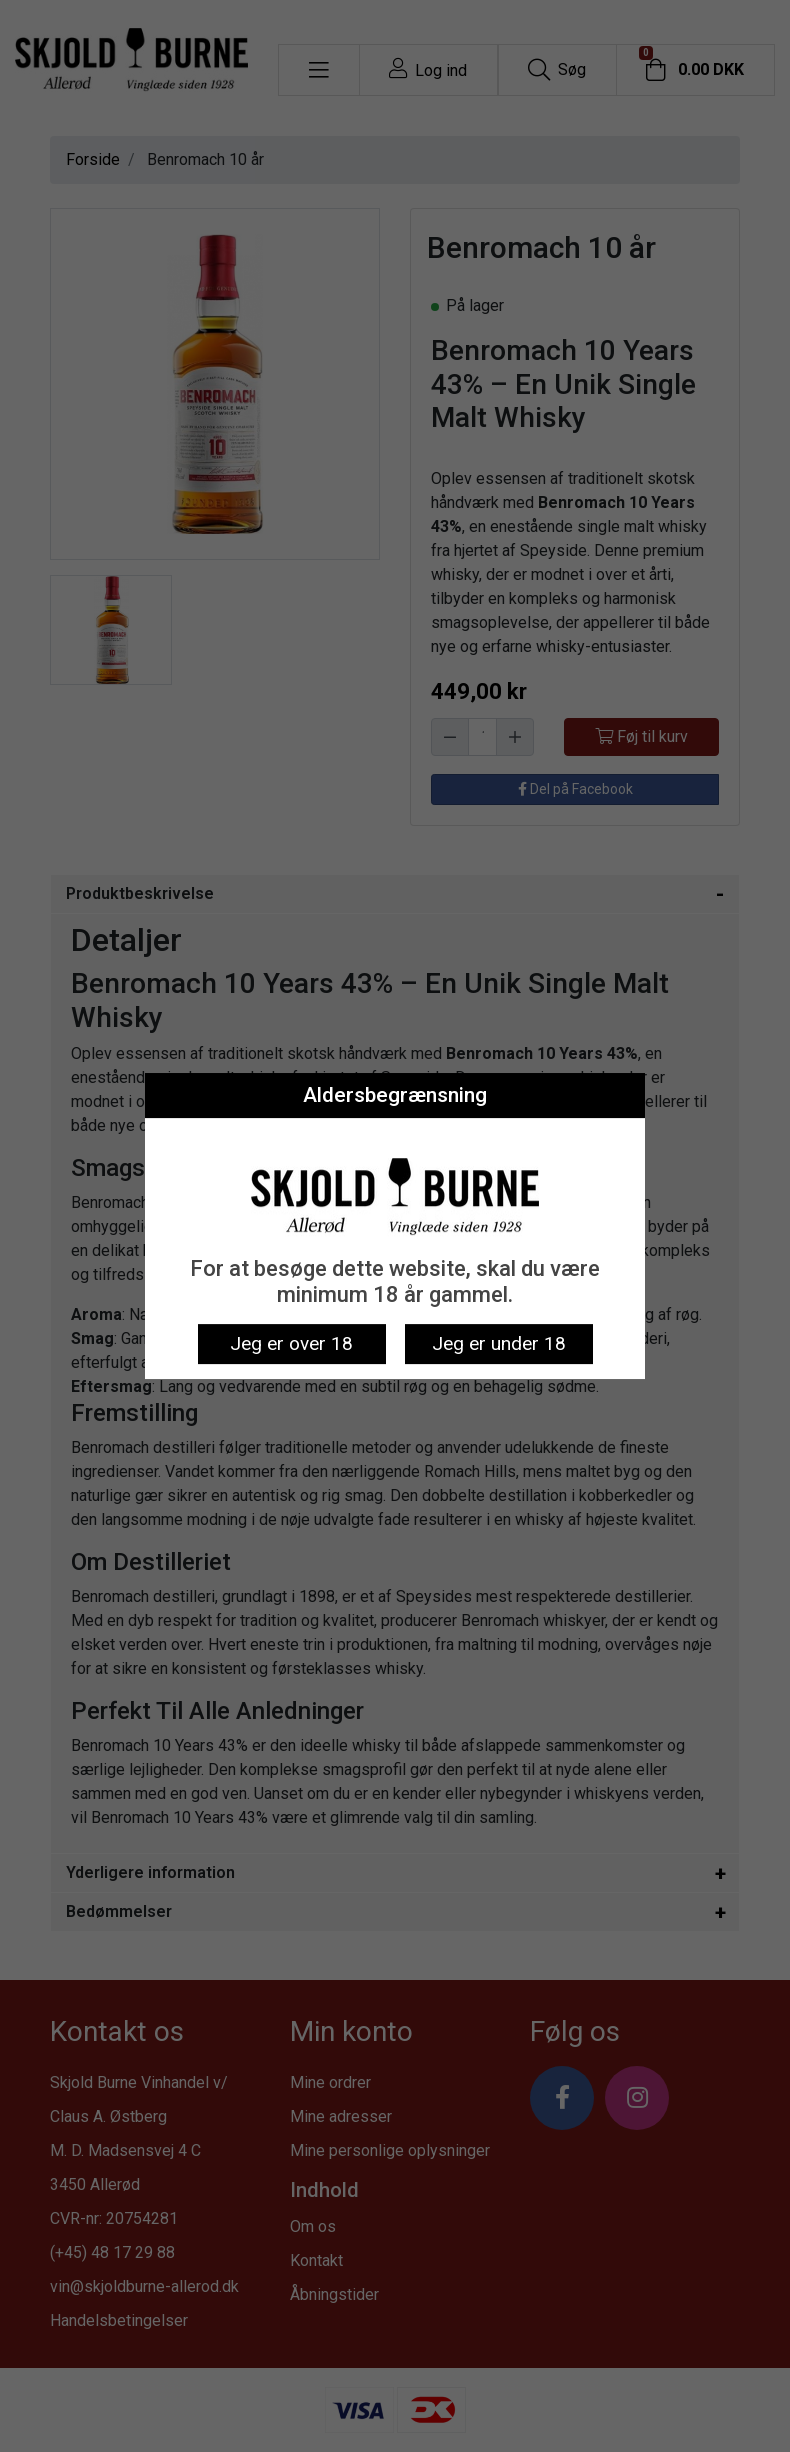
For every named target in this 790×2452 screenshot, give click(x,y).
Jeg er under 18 (499, 1343)
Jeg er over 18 (291, 1343)
